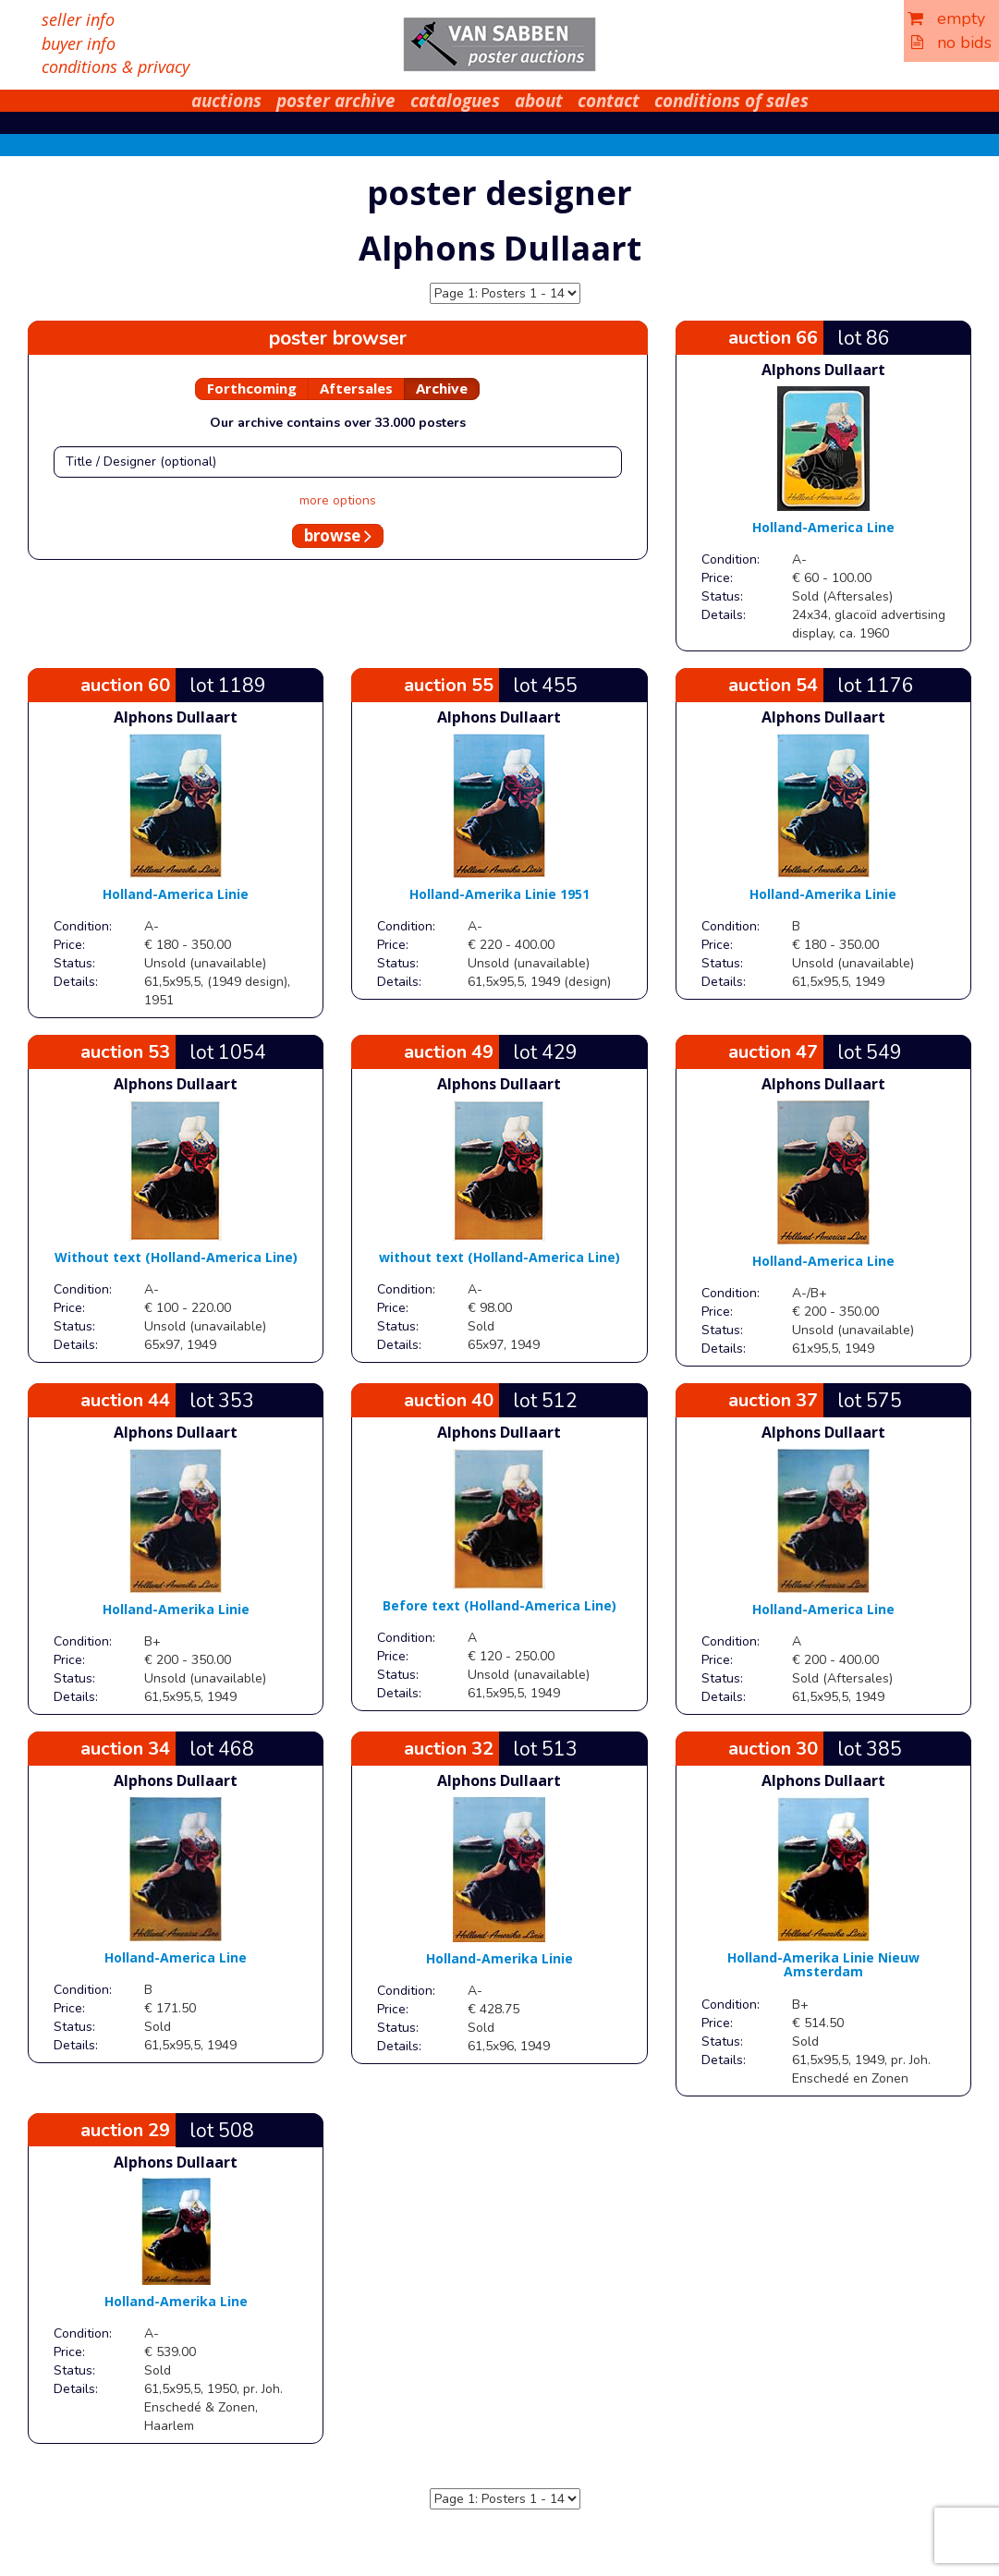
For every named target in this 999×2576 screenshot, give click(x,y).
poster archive (336, 101)
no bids (951, 42)
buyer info (79, 43)
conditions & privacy (115, 66)
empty (946, 18)
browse (338, 535)
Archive (442, 388)
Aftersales (356, 388)
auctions (226, 101)
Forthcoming (252, 388)
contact (609, 101)
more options (337, 500)
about (539, 101)
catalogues (455, 101)
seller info (78, 19)
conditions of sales (731, 101)
